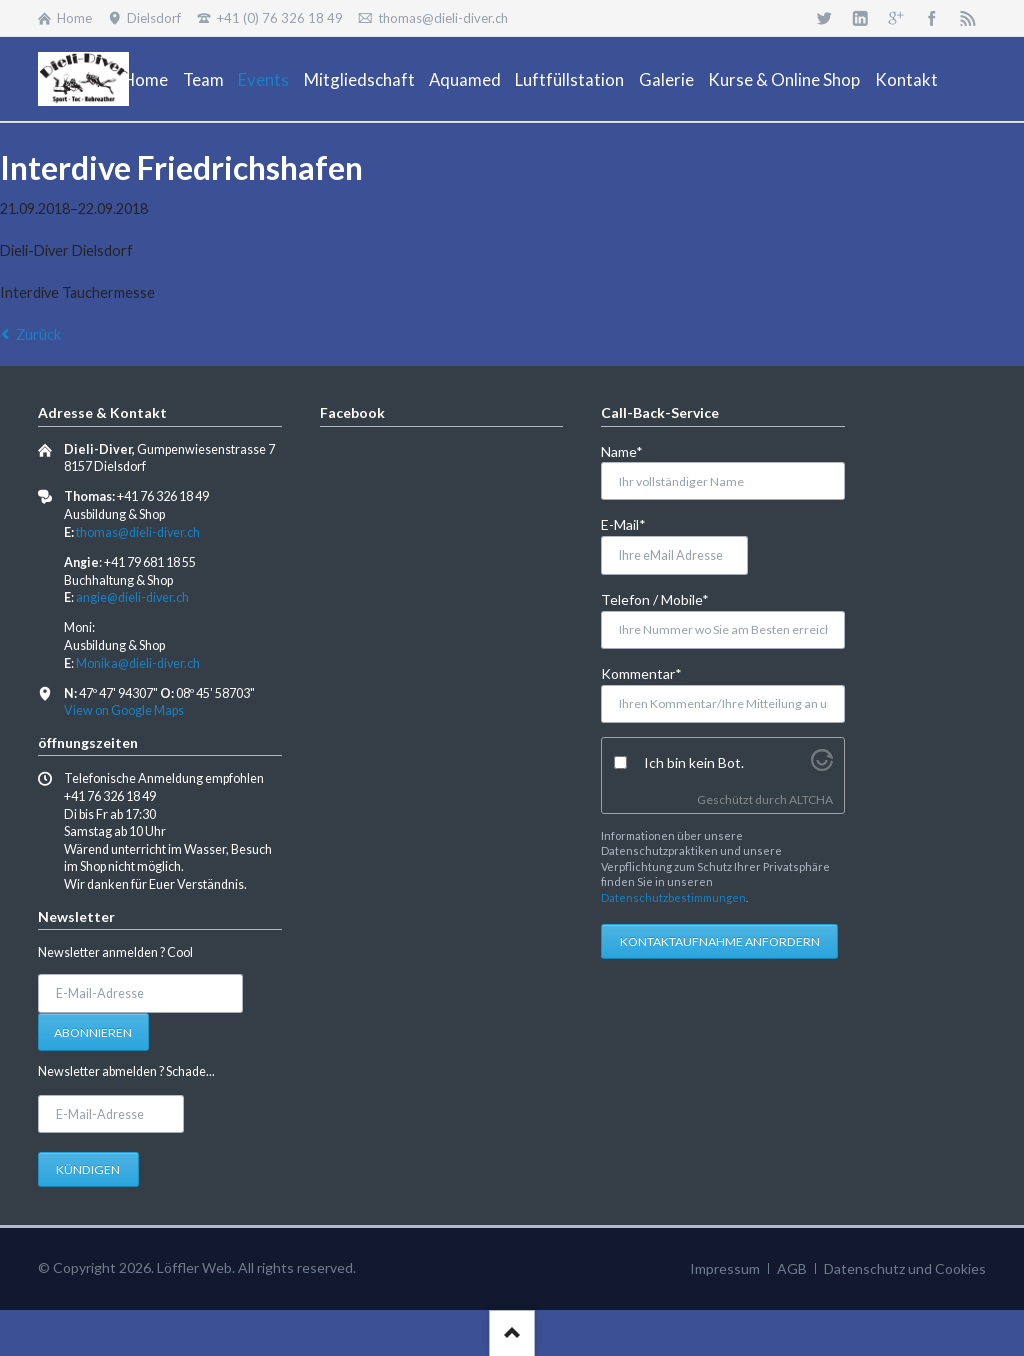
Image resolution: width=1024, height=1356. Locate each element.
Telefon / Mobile (655, 598)
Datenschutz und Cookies (905, 1268)
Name (633, 450)
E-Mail (633, 523)
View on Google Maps (124, 710)
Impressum (725, 1268)
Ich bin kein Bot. (694, 762)
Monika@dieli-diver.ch (138, 663)
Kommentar (641, 672)
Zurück (38, 334)
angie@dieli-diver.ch (132, 597)
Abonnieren (93, 1032)
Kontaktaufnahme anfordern (720, 941)
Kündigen (88, 1169)
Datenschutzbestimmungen (673, 897)
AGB (792, 1268)
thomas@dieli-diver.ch (138, 532)
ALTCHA (811, 799)
